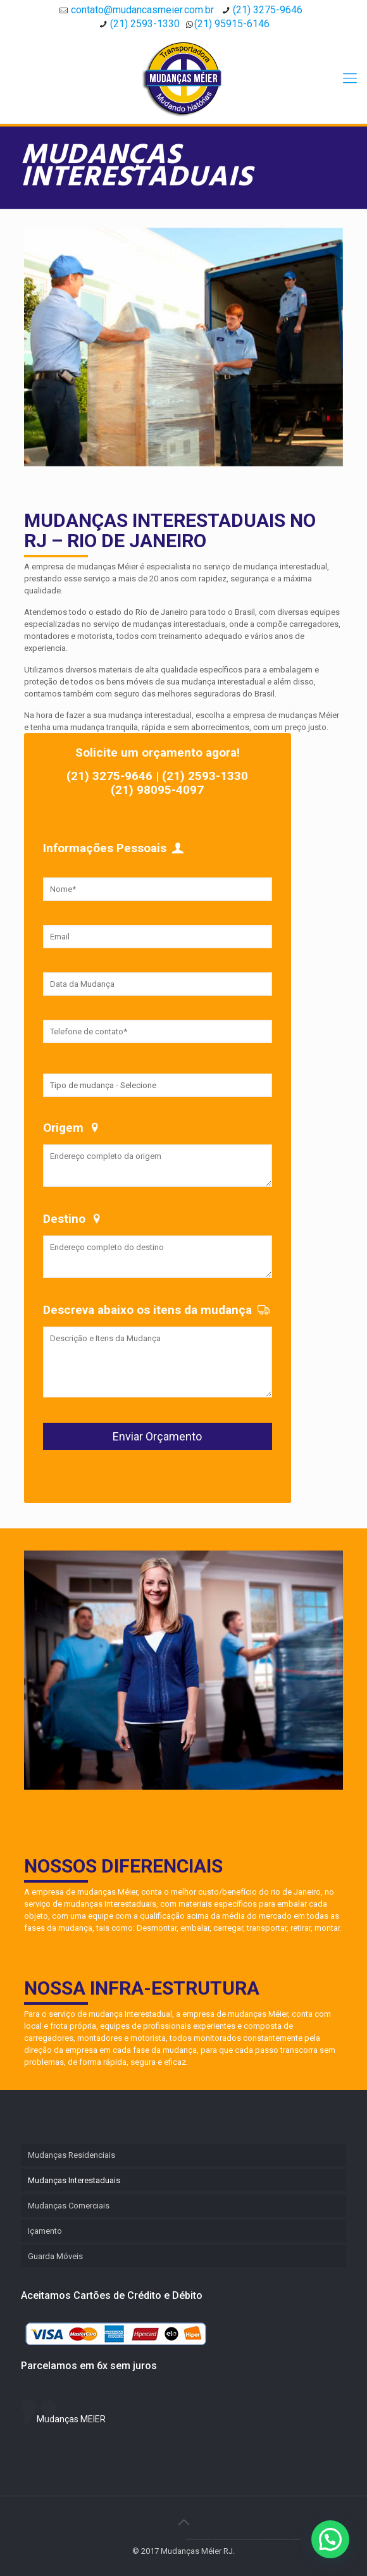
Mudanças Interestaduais (74, 2180)
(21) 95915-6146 (232, 24)
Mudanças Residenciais (71, 2155)
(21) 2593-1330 (145, 24)
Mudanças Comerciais (68, 2205)
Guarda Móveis (55, 2256)
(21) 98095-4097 (157, 790)
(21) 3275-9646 (267, 10)
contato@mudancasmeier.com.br (142, 10)
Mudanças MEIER (71, 2419)
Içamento (45, 2231)
